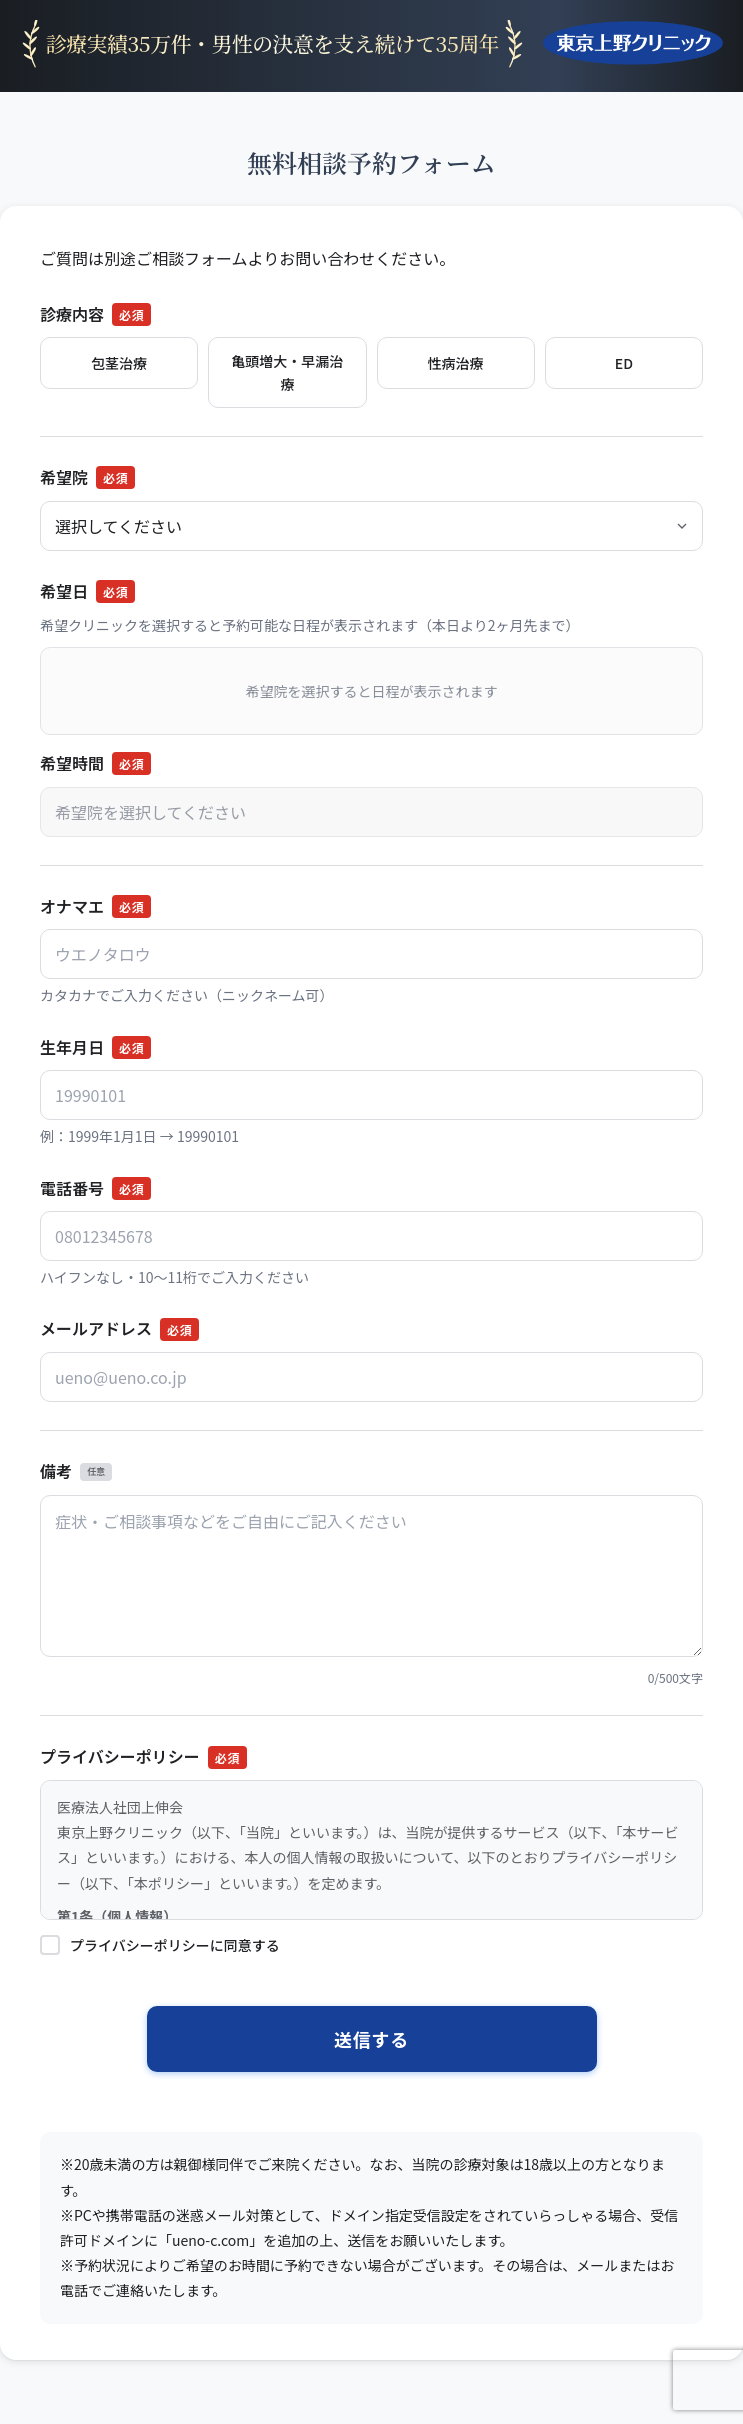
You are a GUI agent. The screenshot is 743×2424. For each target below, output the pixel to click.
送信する (371, 2039)
